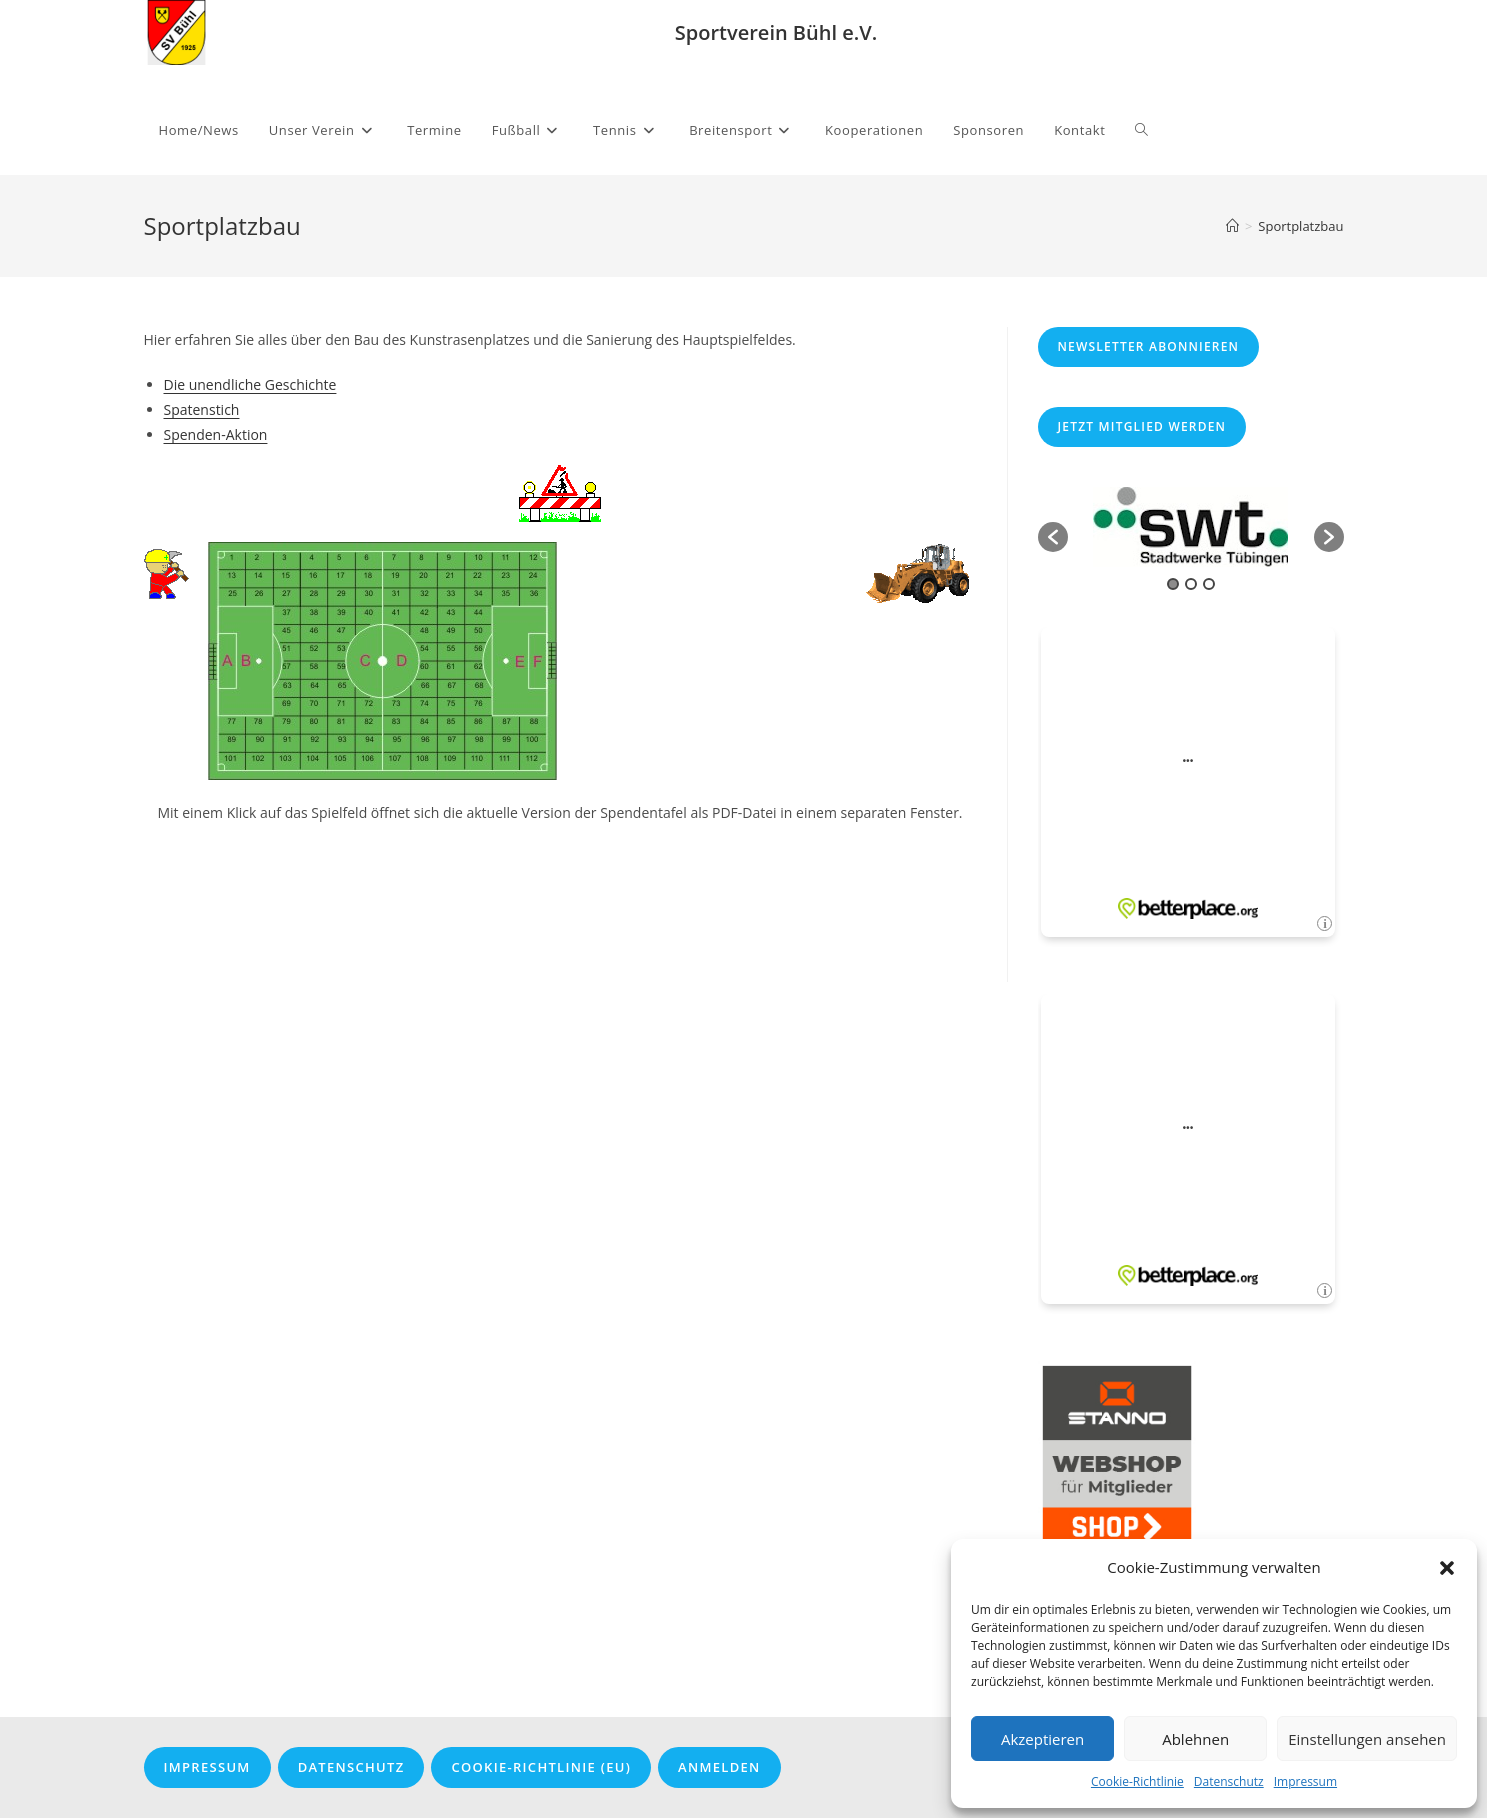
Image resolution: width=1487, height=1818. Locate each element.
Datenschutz (1229, 1781)
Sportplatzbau (1300, 226)
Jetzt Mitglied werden (1142, 426)
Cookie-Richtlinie (1137, 1781)
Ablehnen (1195, 1739)
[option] (1191, 527)
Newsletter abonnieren (1149, 346)
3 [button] (1209, 584)
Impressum (1305, 1781)
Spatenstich (202, 409)
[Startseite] (1232, 226)
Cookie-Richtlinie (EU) (541, 1767)
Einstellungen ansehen (1367, 1739)
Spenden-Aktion (216, 434)
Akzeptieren (1042, 1739)
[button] (1447, 1568)
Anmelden (719, 1767)
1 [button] (1173, 584)
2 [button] (1191, 584)
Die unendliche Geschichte (250, 384)
